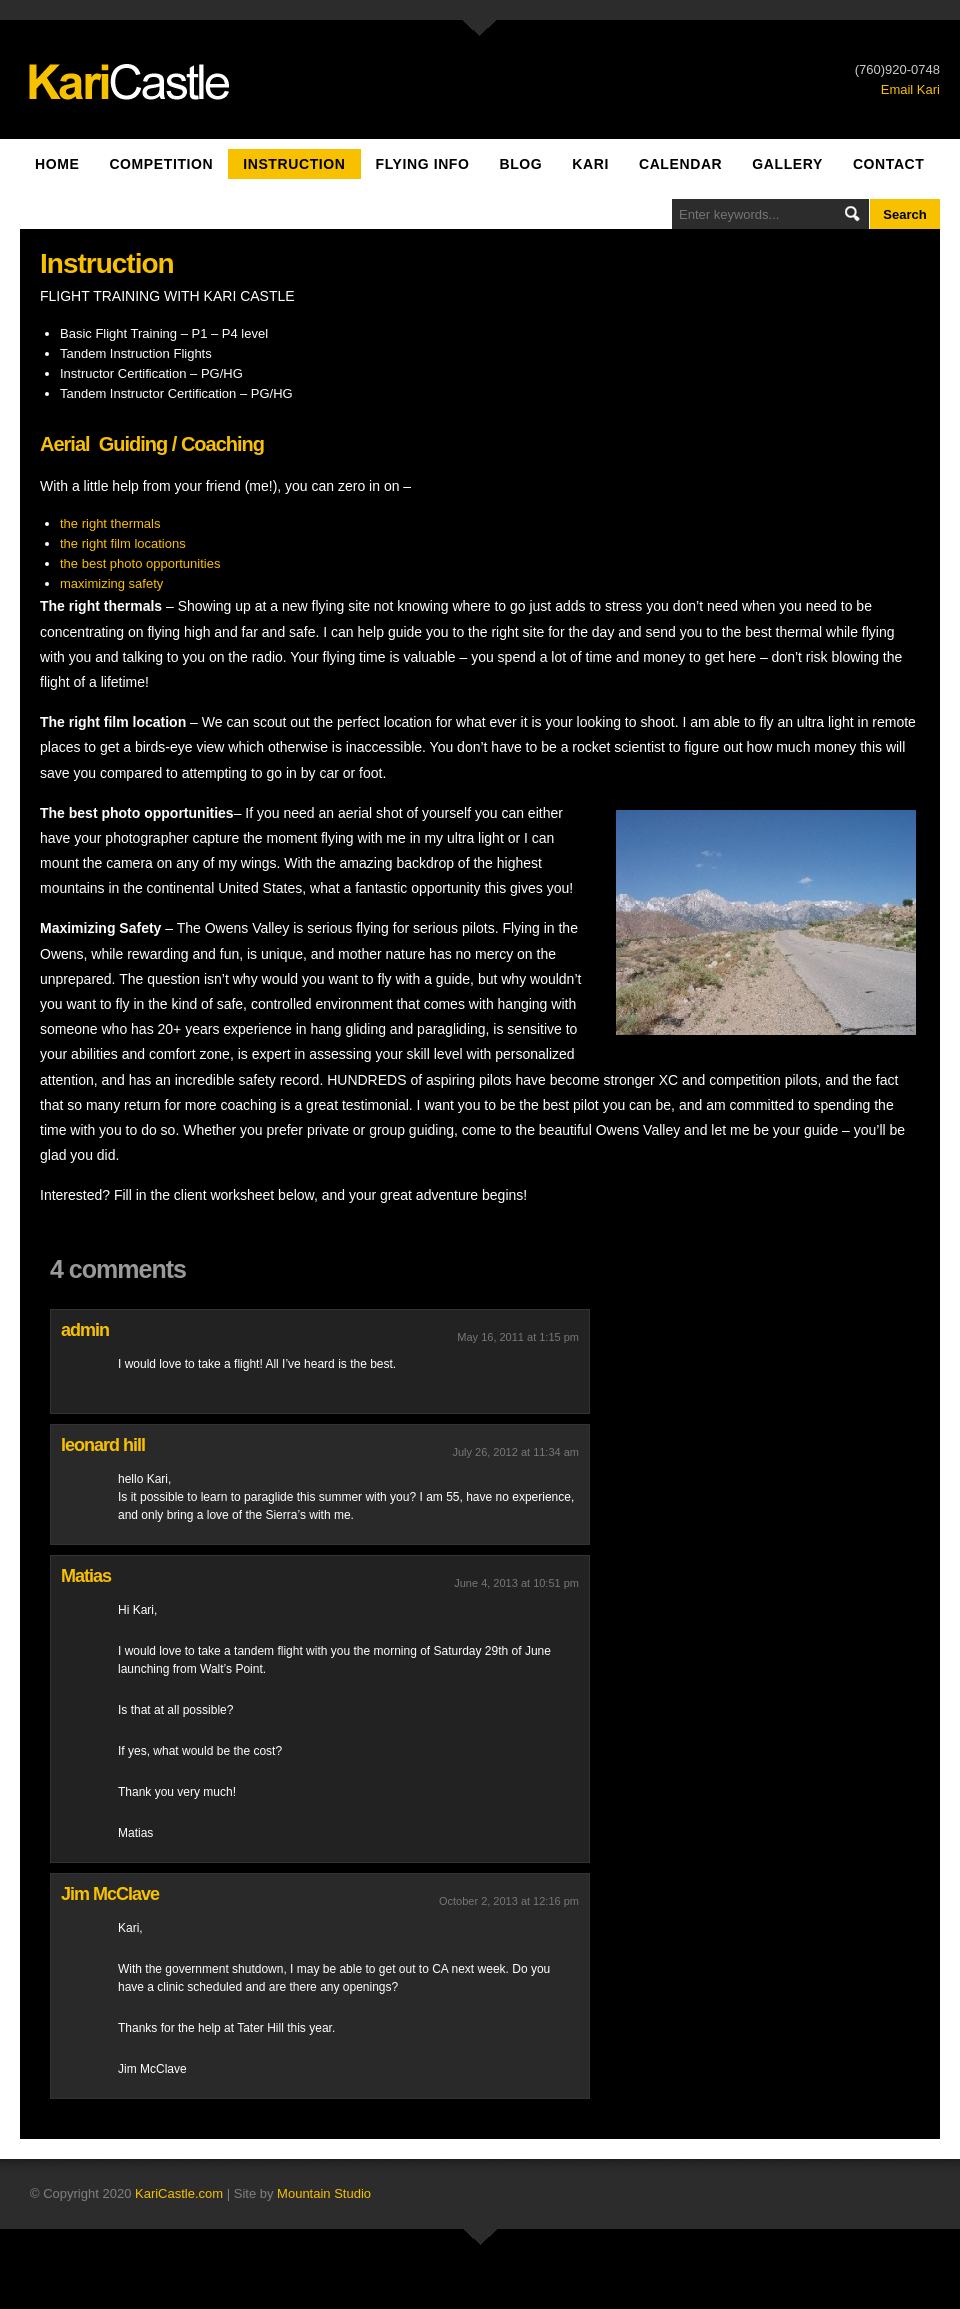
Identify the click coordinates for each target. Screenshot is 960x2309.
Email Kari (910, 89)
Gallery (787, 164)
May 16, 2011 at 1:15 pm (518, 1337)
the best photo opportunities (140, 563)
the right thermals (110, 523)
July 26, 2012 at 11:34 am (515, 1452)
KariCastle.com (179, 2193)
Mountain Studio (324, 2193)
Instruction (294, 164)
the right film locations (123, 543)
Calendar (680, 164)
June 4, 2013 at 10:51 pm (516, 1583)
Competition (161, 164)
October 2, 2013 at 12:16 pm (509, 1901)
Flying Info (423, 164)
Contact (889, 164)
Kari (590, 164)
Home (57, 164)
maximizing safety (111, 583)
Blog (520, 164)
